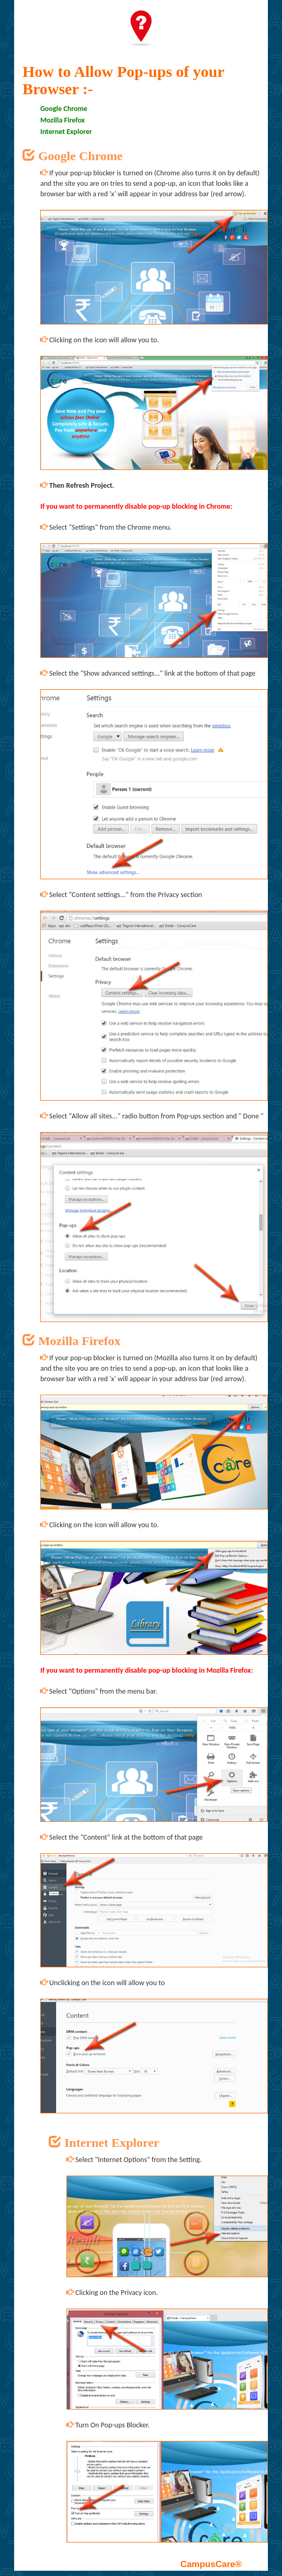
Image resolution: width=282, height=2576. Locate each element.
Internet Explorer (66, 131)
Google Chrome (63, 108)
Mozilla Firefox (62, 120)
